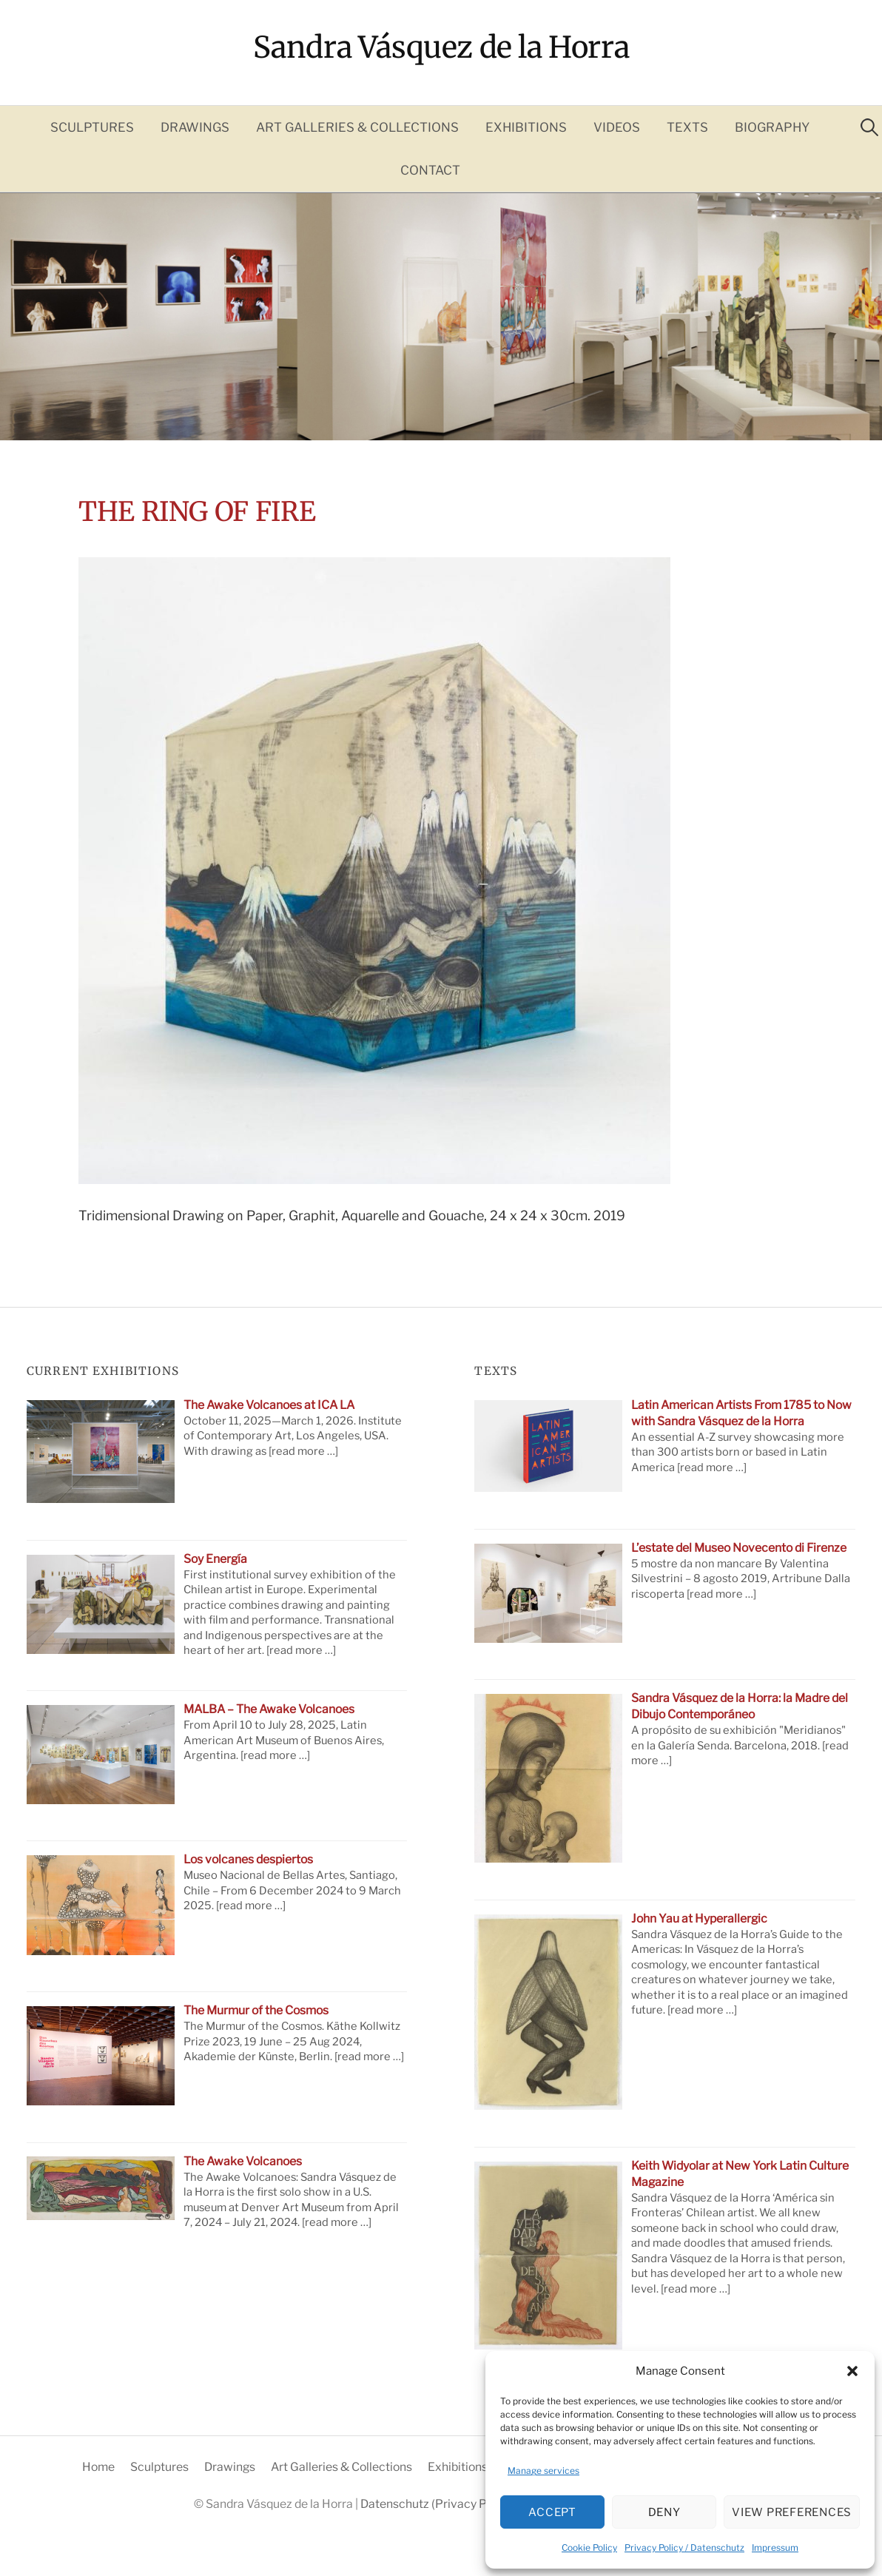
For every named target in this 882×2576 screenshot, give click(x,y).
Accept (552, 2512)
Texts (687, 127)
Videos (616, 127)
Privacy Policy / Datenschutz (684, 2547)
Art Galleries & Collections (357, 127)
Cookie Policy (589, 2547)
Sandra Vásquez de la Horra (441, 47)
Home (98, 2467)
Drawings (195, 127)
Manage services (543, 2470)
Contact (430, 170)
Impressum (775, 2547)
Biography (772, 127)
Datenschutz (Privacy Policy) (438, 2504)
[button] (852, 2371)
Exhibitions (526, 127)
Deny (664, 2512)
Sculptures (92, 127)
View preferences (792, 2512)
